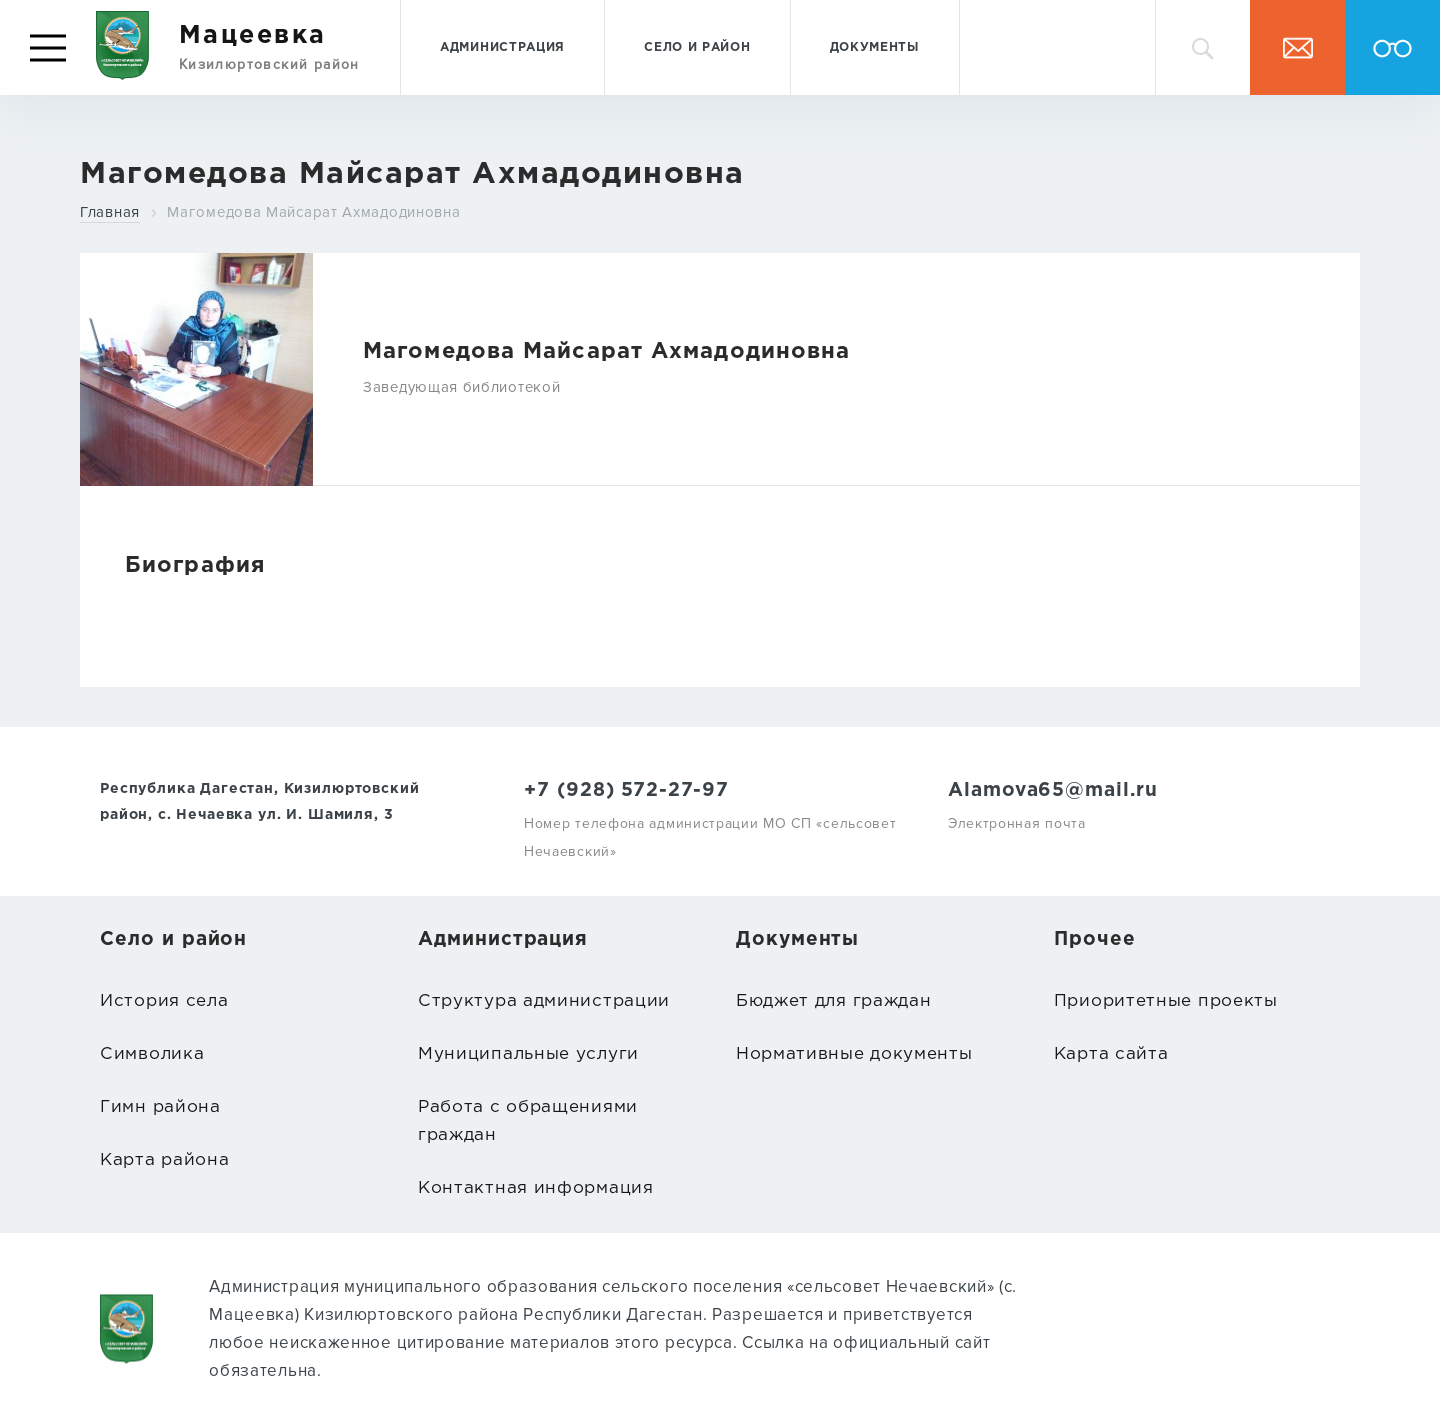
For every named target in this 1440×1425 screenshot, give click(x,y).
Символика (152, 1054)
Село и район (697, 47)
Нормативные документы (854, 1054)
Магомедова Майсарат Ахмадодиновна (313, 212)
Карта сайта (1111, 1054)
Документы (875, 47)
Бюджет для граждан (834, 1001)
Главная (110, 212)
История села (164, 1001)
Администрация (502, 47)
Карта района (164, 1160)
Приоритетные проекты (1166, 1001)
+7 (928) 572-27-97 (626, 790)
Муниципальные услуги (528, 1054)
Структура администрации (544, 1001)
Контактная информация (536, 1188)
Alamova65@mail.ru (1053, 790)
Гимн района (160, 1107)
